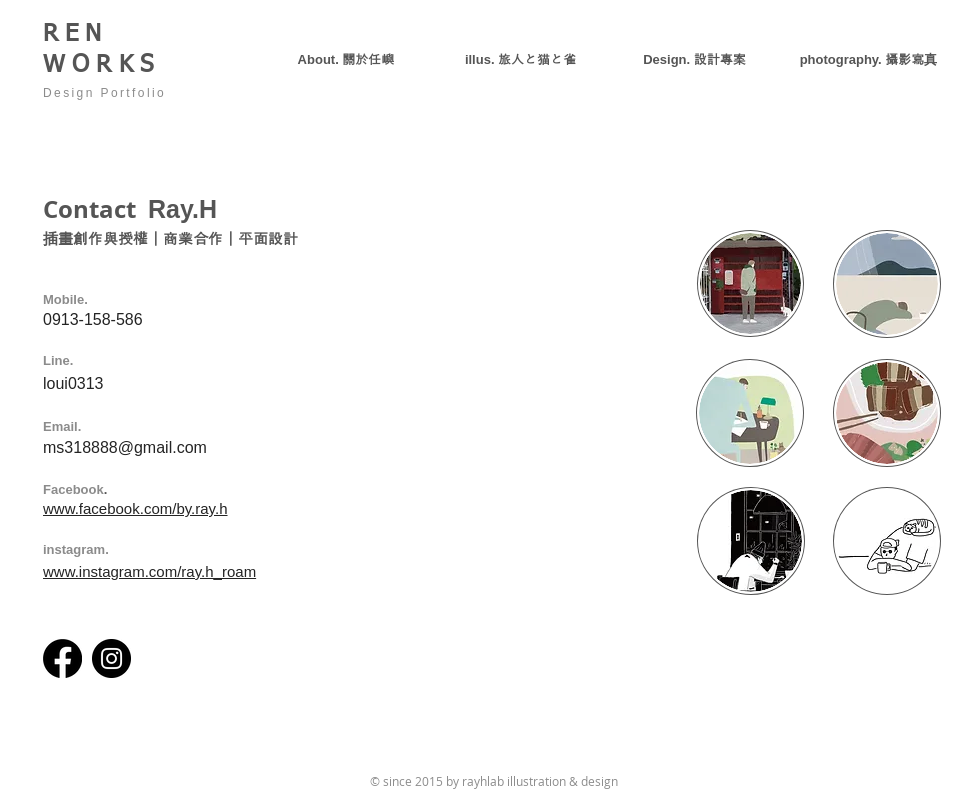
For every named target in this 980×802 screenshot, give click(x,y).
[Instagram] (111, 658)
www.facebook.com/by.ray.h (135, 508)
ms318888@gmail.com (125, 447)
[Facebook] (62, 658)
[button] (694, 59)
